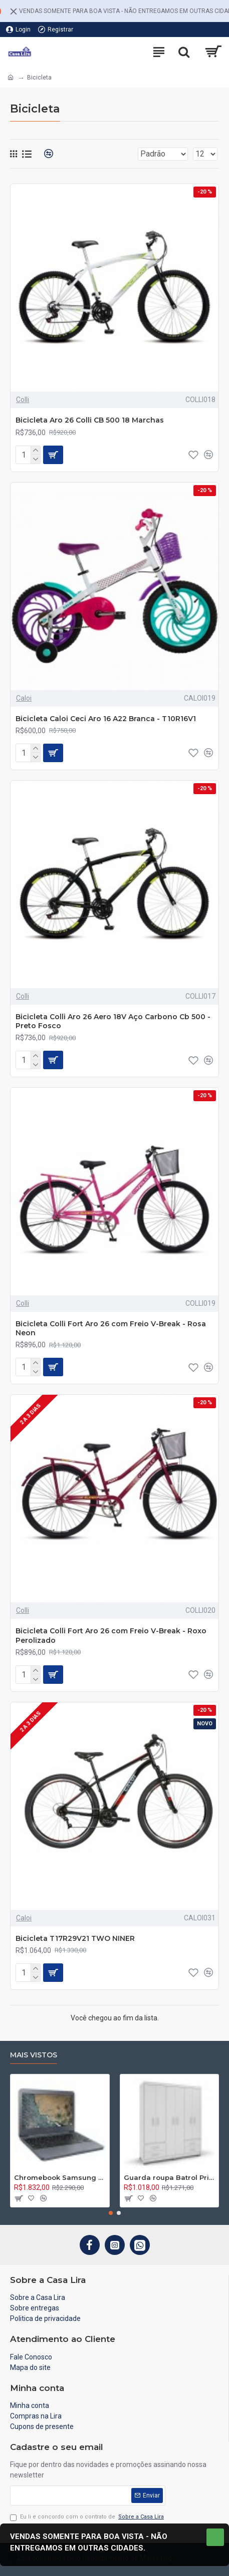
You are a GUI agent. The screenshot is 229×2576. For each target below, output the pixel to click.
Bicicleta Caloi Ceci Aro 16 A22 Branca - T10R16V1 (106, 718)
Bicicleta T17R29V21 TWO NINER (75, 1938)
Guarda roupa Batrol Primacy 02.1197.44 (169, 2177)
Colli (22, 400)
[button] (111, 2213)
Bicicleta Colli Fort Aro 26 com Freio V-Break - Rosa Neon (111, 1328)
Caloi (24, 698)
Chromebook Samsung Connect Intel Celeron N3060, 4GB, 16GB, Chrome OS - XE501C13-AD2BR (60, 2177)
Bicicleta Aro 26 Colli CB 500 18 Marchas (90, 420)
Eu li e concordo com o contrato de (87, 2517)
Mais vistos (33, 2055)
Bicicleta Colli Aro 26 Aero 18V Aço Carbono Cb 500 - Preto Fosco (113, 1021)
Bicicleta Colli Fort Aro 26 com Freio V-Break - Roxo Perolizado (111, 1635)
